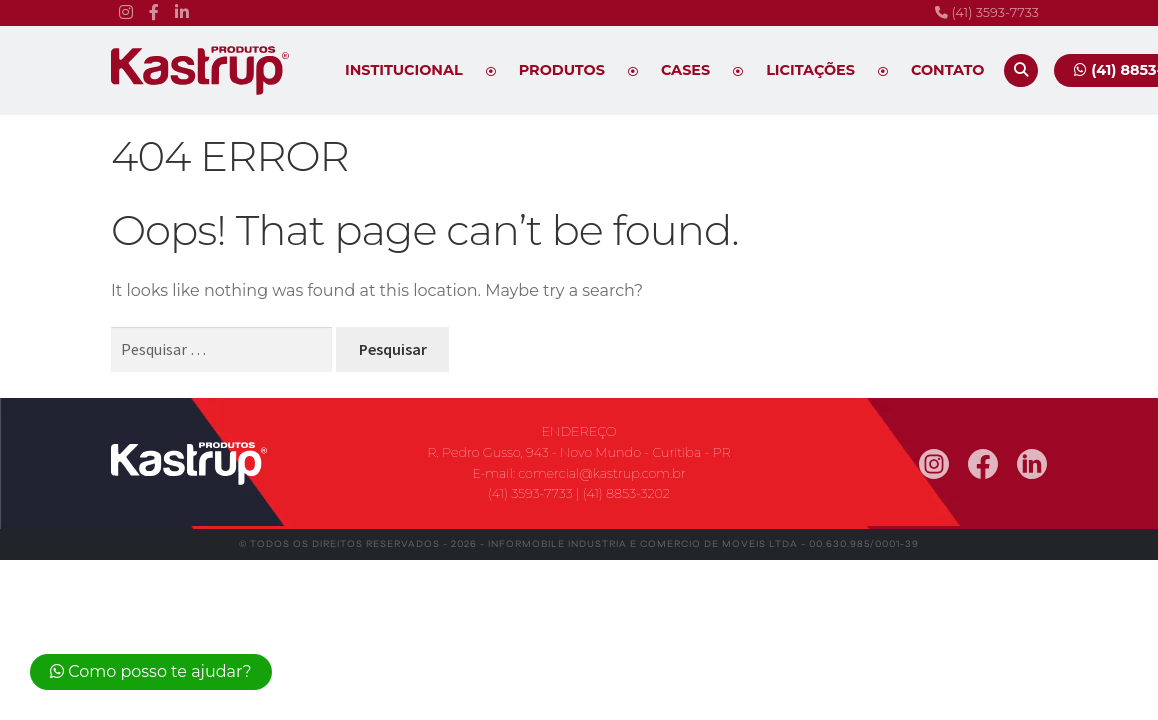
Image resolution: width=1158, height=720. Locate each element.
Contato (948, 70)
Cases (685, 70)
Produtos (562, 70)
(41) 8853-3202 (626, 493)
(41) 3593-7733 (987, 12)
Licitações (810, 70)
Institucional (404, 70)
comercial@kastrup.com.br (602, 473)
